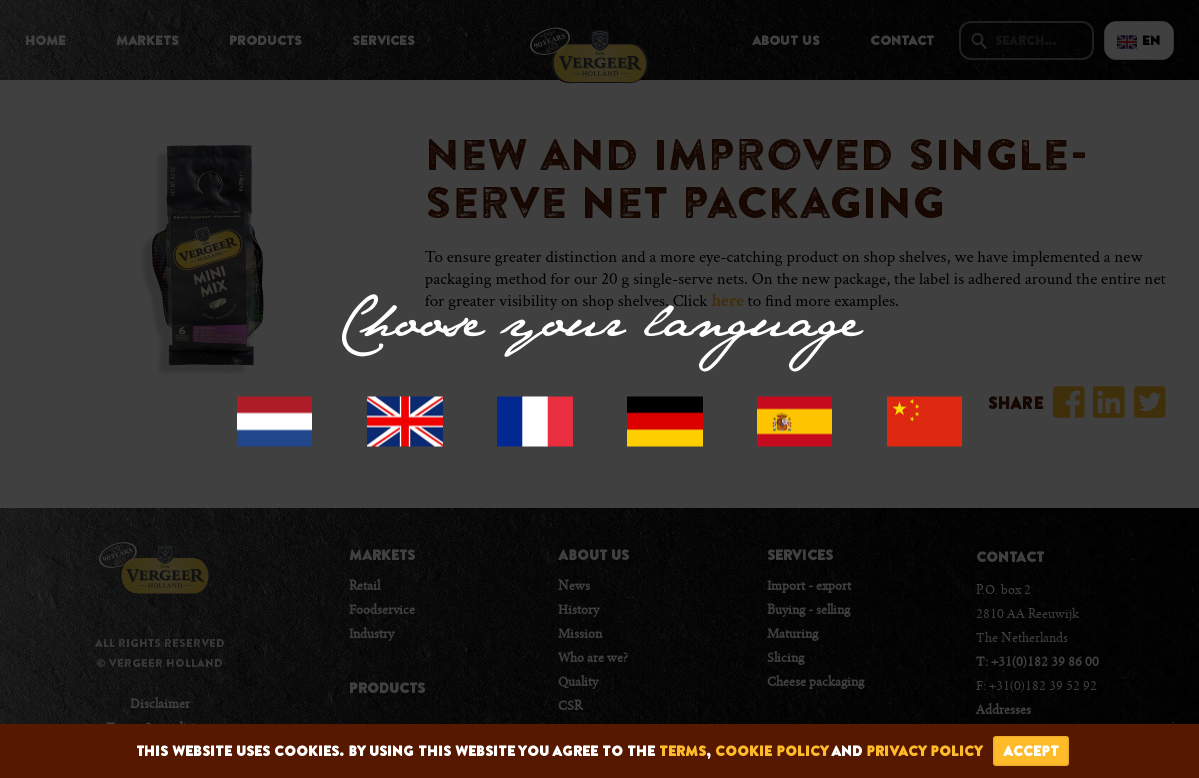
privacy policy (924, 751)
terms (682, 751)
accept (1031, 751)
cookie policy (771, 751)
